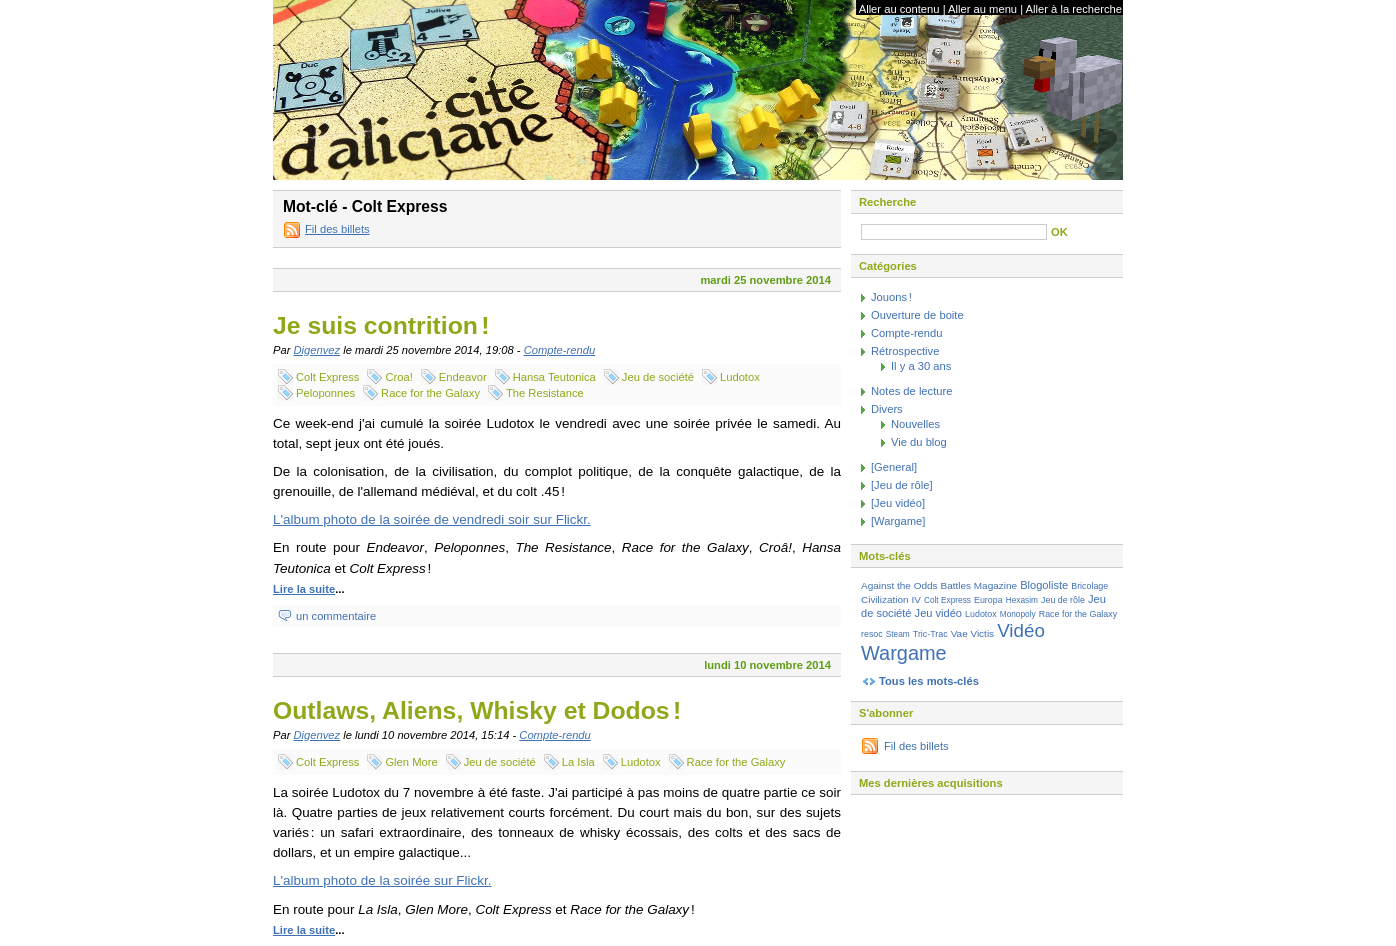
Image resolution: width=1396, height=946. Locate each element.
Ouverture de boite (917, 315)
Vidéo (1021, 630)
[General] (894, 467)
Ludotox (740, 377)
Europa (988, 600)
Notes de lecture (911, 391)
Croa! (398, 377)
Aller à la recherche (1074, 9)
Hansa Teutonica (554, 377)
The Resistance (545, 393)
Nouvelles (915, 424)
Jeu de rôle (1063, 600)
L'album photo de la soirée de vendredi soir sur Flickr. (432, 519)
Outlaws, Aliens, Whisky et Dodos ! (477, 710)
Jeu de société (658, 377)
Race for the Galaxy (430, 393)
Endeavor (463, 377)
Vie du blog (919, 442)
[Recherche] (954, 232)
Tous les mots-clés (929, 681)
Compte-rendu (560, 350)
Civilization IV (891, 599)
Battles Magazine (979, 585)
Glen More (411, 762)
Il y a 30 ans (921, 366)
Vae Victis (972, 633)
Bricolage (1089, 586)
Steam (898, 634)
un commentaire (336, 616)
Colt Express (327, 377)
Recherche (887, 202)
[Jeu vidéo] (898, 503)
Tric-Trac (930, 634)
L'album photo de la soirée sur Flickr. (382, 880)
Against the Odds (899, 585)
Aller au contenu (899, 9)
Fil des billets (337, 229)
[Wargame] (898, 521)
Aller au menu (982, 9)
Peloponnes (325, 393)
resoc (872, 634)
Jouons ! (891, 297)
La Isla (578, 762)
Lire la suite (304, 589)
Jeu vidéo (938, 613)
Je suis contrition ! (381, 325)
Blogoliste (1044, 585)
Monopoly (1018, 614)
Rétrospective (905, 351)
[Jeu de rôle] (902, 485)
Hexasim (1022, 600)
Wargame (904, 653)
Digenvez (317, 350)
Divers (887, 409)
